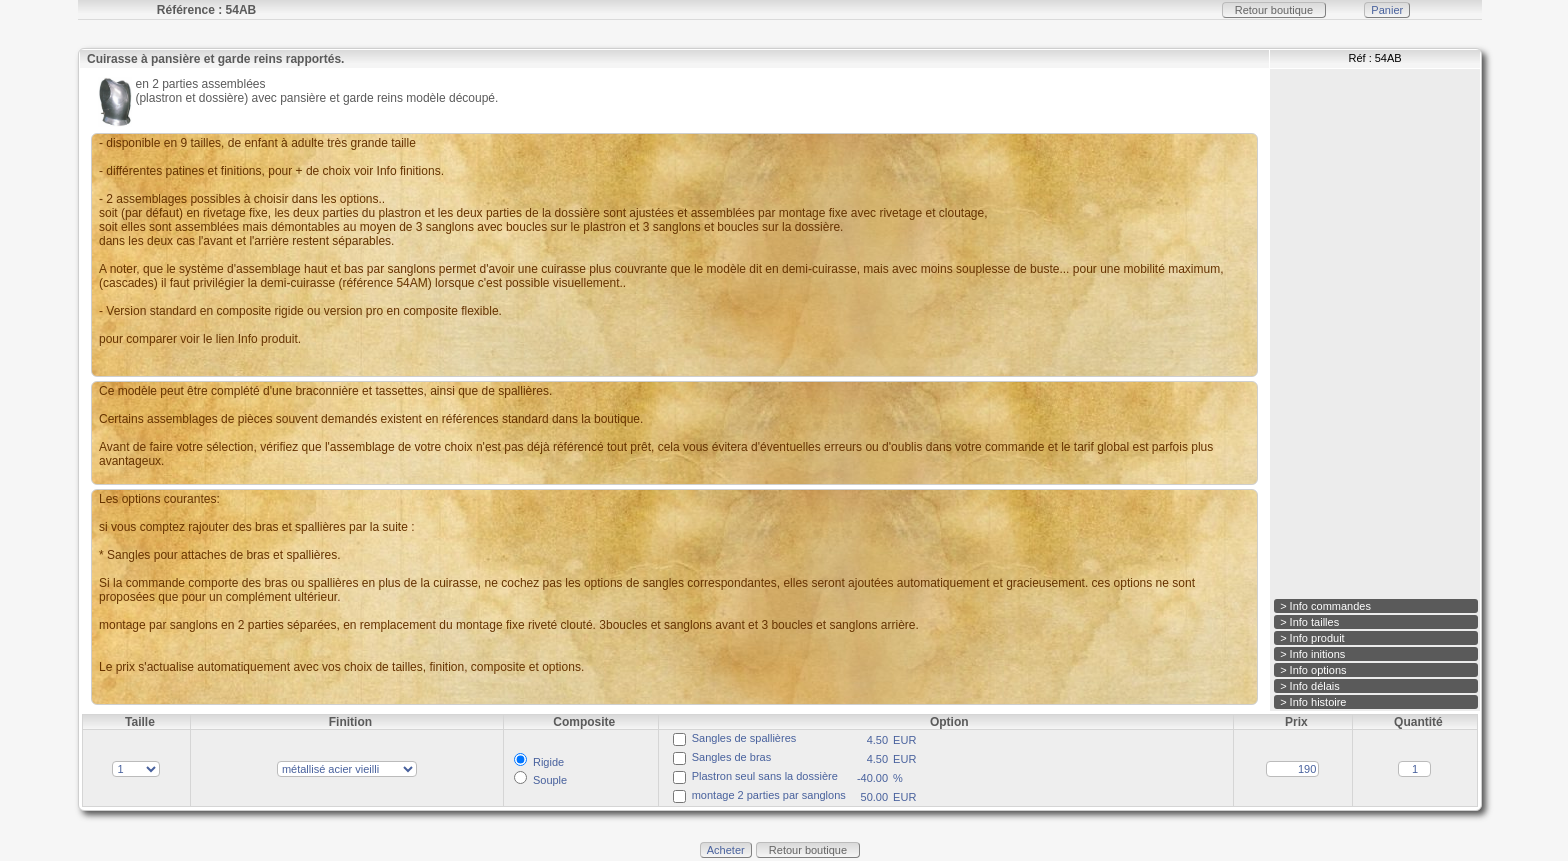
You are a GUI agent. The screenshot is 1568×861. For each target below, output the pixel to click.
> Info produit (1312, 638)
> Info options (1313, 670)
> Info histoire (1313, 702)
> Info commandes (1325, 606)
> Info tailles (1309, 622)
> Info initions (1312, 654)
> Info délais (1310, 686)
